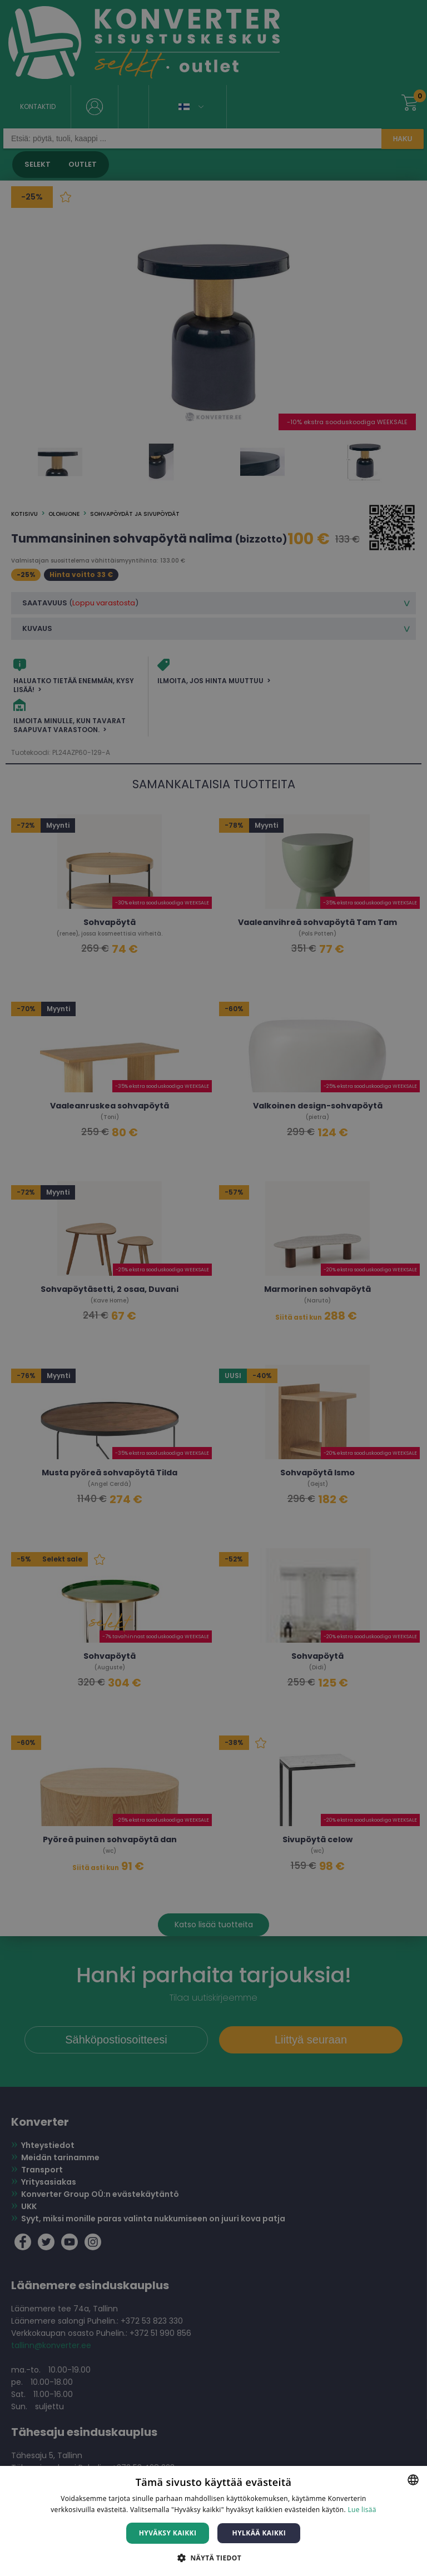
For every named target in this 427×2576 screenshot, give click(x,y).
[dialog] (213, 1288)
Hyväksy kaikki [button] (168, 2533)
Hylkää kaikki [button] (259, 2533)
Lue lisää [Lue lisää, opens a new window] (361, 2509)
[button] (213, 2557)
